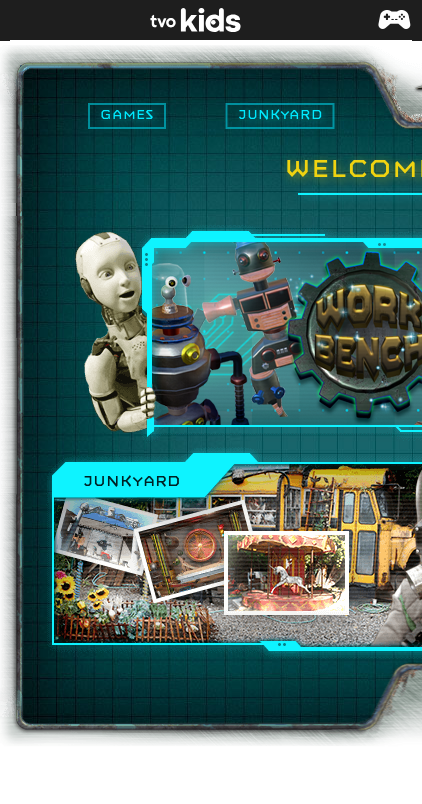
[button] (394, 29)
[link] (211, 20)
